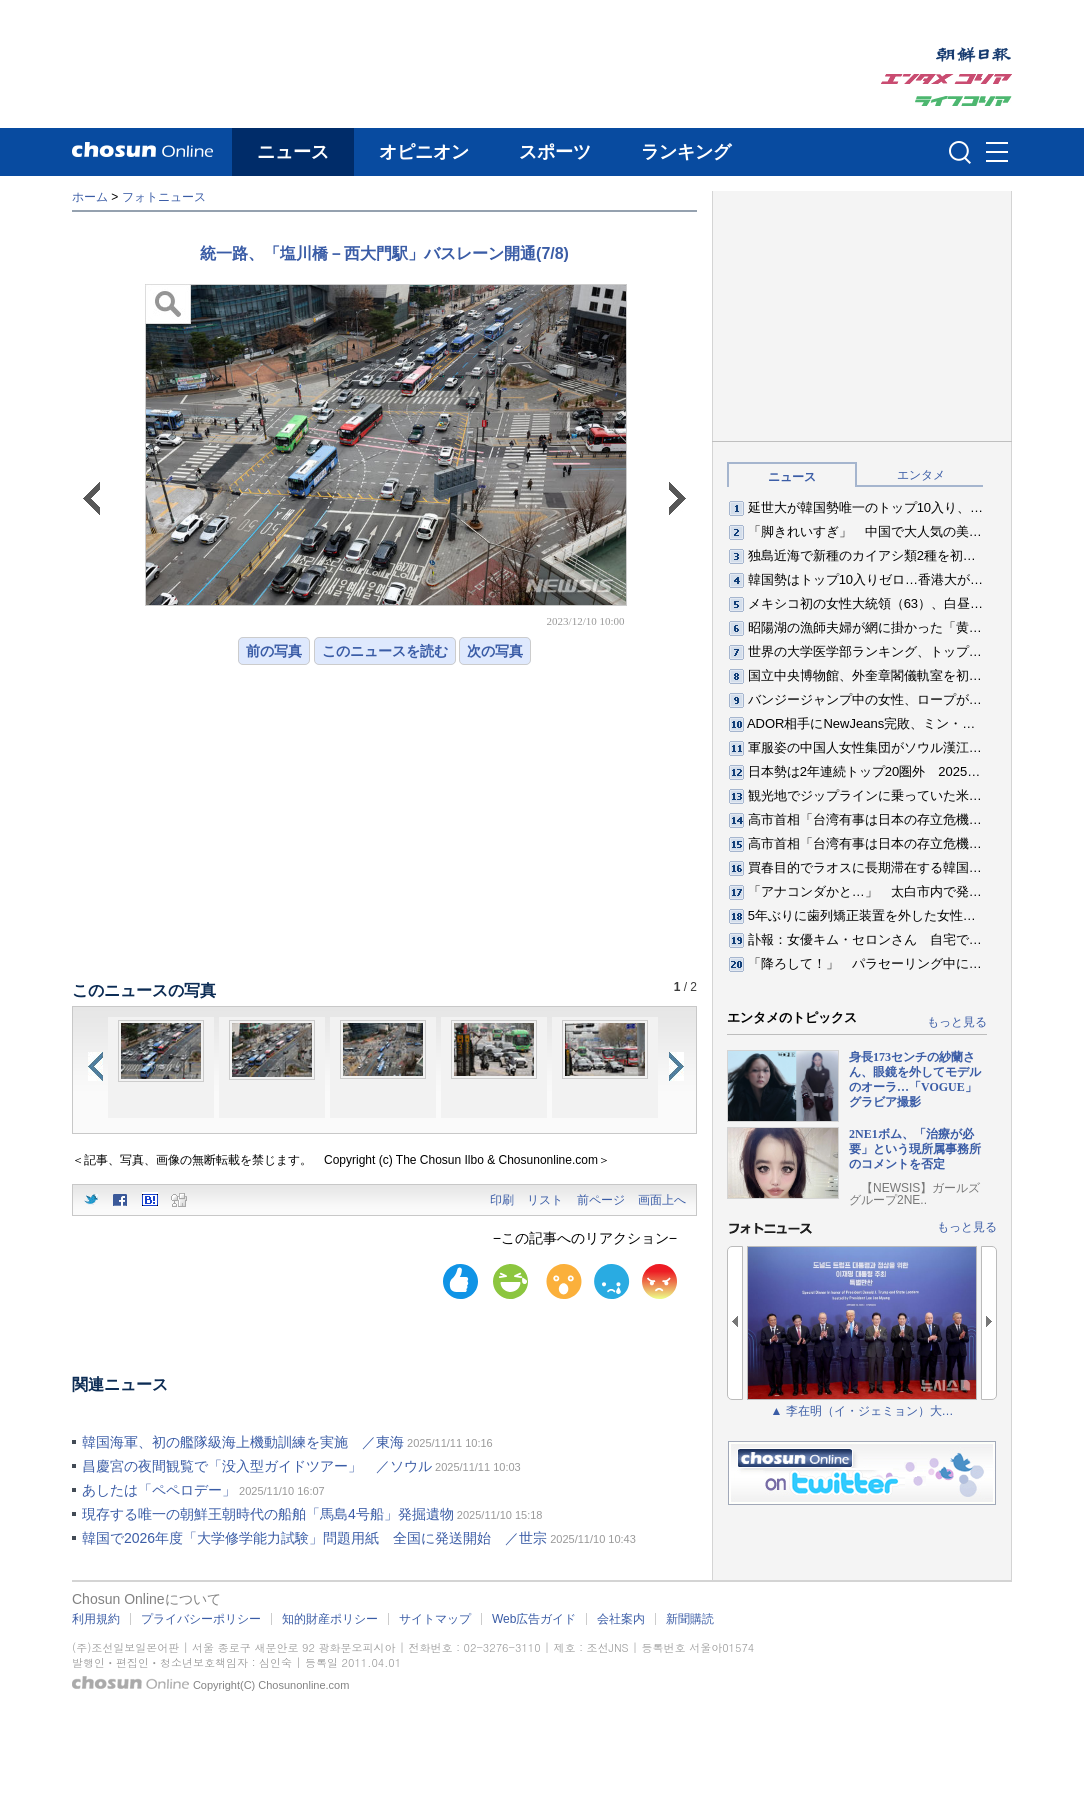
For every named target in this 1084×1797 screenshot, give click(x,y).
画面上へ (662, 1200)
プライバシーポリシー (201, 1619)
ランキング (686, 152)
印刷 (502, 1200)
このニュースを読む (385, 651)
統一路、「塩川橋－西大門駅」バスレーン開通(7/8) (384, 253)
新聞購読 (690, 1619)
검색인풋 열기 (960, 152)
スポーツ (555, 152)
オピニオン (424, 152)
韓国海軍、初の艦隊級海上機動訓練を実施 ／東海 (243, 1442)
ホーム (90, 197)
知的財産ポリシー (330, 1619)
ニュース (293, 152)
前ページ (601, 1200)
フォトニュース (164, 197)
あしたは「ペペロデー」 (159, 1490)
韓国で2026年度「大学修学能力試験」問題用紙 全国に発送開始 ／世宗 (314, 1538)
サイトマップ (435, 1619)
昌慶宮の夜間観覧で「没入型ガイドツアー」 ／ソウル (257, 1466)
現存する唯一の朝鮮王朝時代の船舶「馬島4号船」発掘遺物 (268, 1514)
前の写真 (274, 651)
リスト (545, 1200)
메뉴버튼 (997, 153)
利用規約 (96, 1619)
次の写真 (495, 651)
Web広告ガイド (534, 1619)
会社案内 (621, 1619)
